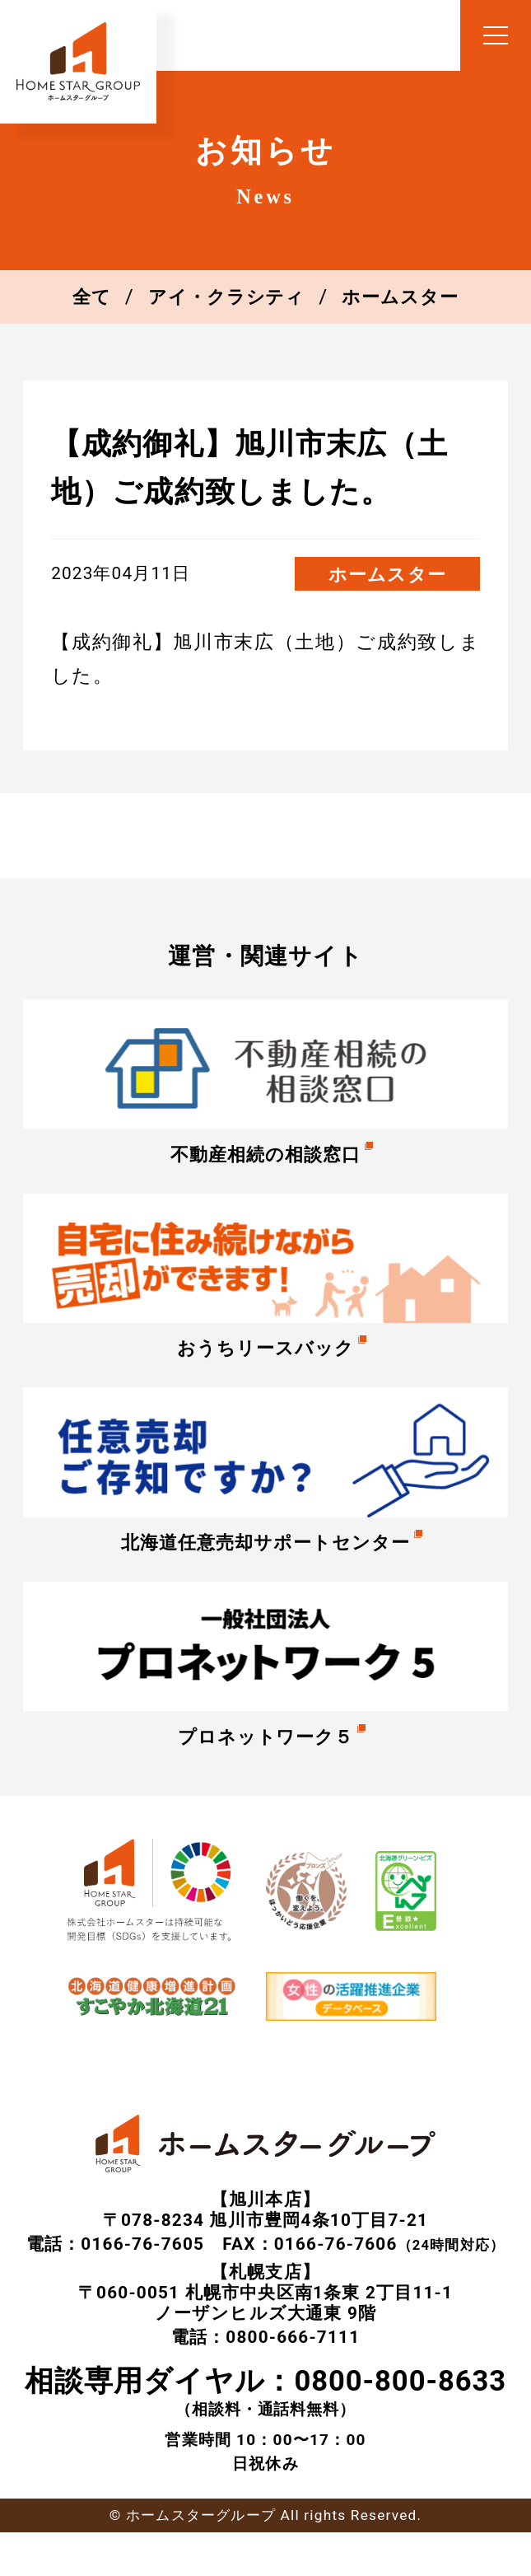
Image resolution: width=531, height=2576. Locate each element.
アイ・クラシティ (226, 296)
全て (89, 296)
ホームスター (402, 296)
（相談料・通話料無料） (266, 2412)
